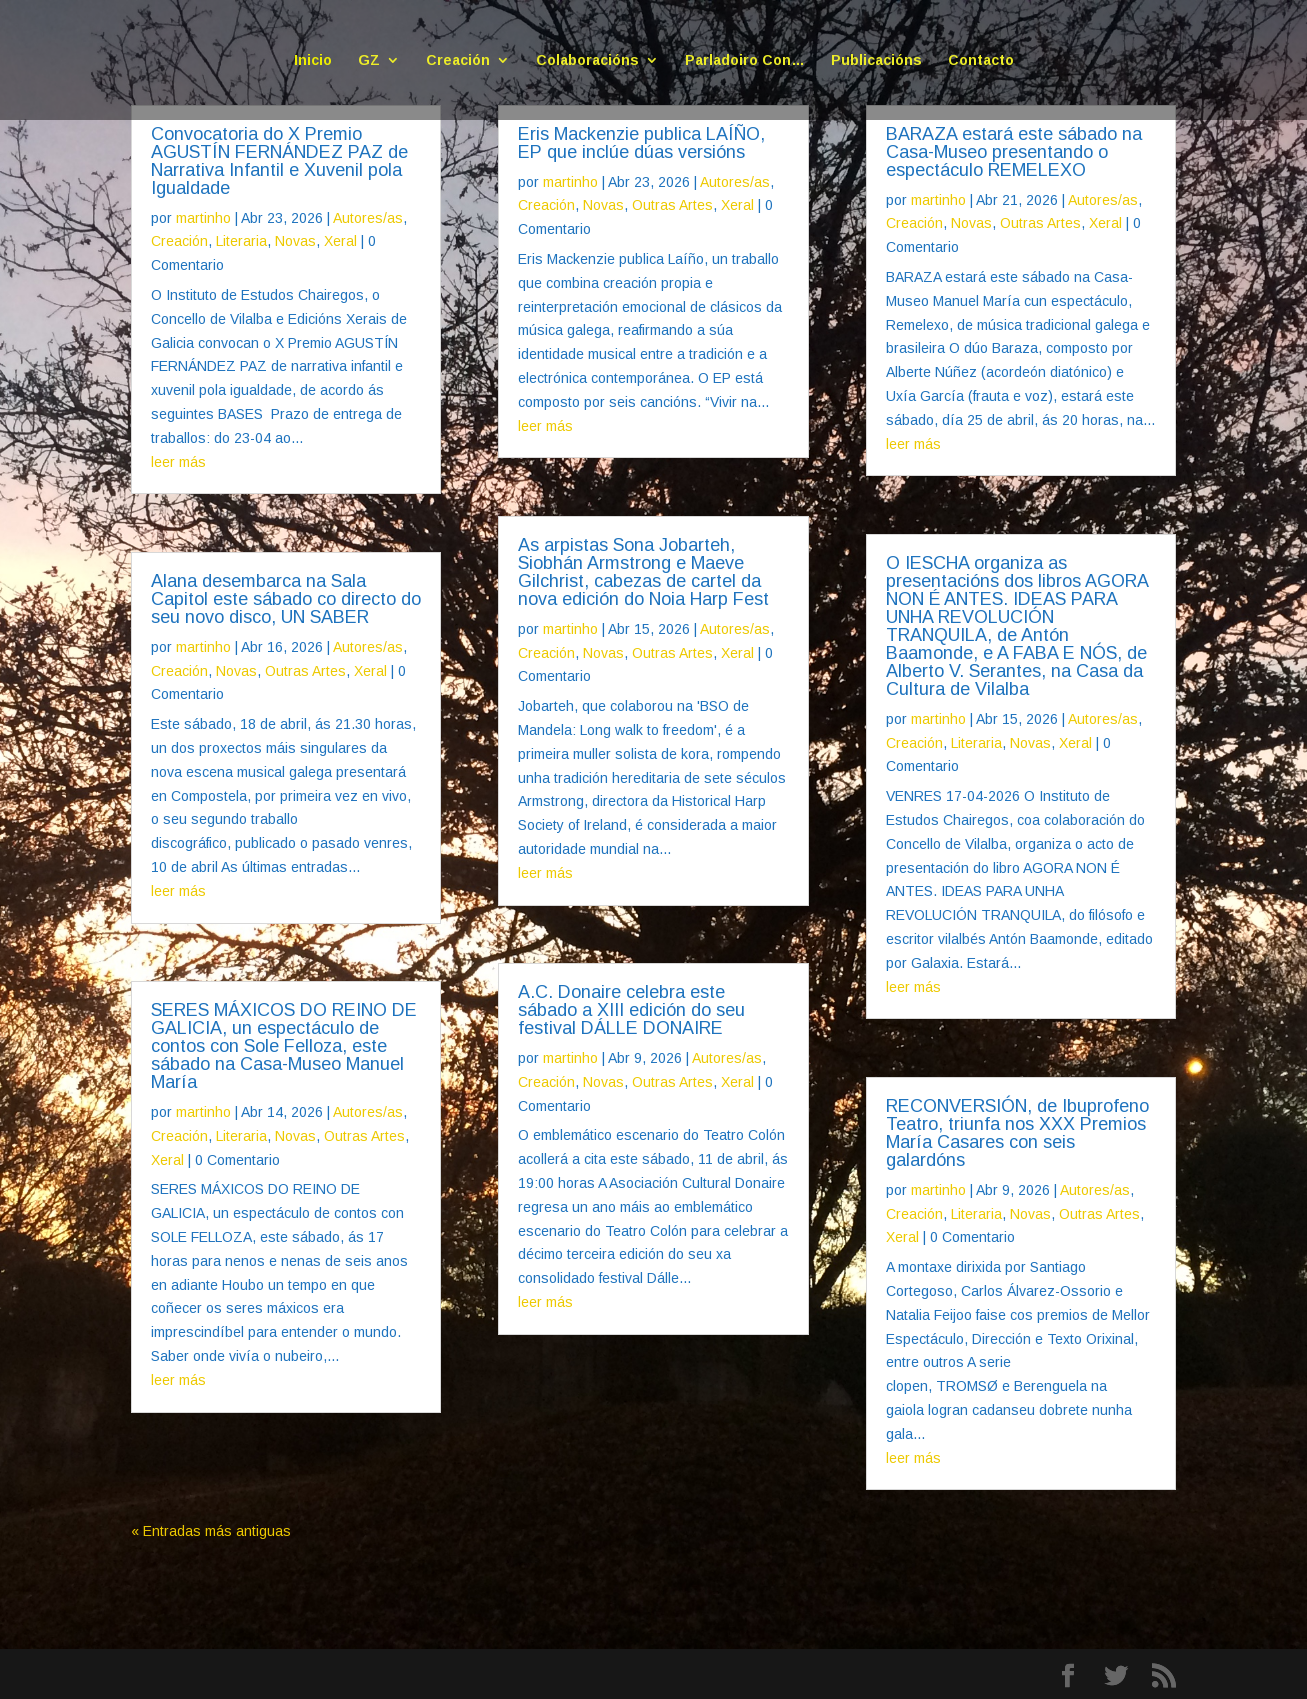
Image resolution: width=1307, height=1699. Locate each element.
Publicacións (876, 60)
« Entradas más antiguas (211, 1531)
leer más (178, 462)
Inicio (313, 60)
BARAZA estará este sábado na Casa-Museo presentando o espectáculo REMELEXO (1014, 152)
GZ (369, 60)
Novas (295, 241)
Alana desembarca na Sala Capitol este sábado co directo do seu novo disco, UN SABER (286, 599)
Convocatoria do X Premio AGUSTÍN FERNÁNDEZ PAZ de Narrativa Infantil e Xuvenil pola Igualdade (279, 161)
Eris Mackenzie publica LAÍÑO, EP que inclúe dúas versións (641, 143)
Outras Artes (305, 671)
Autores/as (368, 218)
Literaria (241, 241)
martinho (203, 218)
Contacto (981, 60)
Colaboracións (587, 60)
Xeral (340, 241)
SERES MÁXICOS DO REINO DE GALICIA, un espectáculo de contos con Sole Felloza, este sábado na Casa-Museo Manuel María (284, 1046)
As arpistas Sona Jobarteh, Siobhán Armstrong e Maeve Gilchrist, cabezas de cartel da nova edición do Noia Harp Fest (643, 572)
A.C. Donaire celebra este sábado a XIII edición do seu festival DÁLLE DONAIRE (631, 1010)
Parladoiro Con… (745, 60)
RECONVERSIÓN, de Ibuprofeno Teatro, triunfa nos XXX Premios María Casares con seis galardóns (1017, 1133)
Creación (458, 60)
